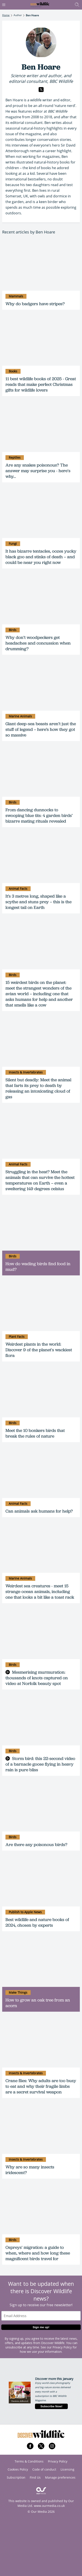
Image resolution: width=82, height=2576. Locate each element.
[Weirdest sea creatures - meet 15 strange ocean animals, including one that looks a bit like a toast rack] (41, 1547)
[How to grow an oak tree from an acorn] (41, 1961)
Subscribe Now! (51, 2406)
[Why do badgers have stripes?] (41, 265)
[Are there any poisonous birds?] (41, 1806)
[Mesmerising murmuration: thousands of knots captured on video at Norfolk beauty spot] (41, 1633)
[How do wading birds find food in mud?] (41, 1225)
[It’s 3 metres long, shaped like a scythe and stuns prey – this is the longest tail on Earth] (41, 857)
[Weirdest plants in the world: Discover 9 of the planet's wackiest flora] (41, 1305)
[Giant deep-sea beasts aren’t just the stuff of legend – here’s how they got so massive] (41, 685)
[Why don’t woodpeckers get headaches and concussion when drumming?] (41, 598)
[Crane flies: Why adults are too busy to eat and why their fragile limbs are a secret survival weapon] (41, 2042)
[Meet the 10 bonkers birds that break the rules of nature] (41, 1391)
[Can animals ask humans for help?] (41, 1472)
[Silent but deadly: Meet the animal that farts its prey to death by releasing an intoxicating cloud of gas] (41, 1041)
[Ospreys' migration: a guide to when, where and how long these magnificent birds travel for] (41, 2208)
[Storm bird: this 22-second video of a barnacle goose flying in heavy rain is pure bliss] (41, 1719)
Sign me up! (41, 2327)
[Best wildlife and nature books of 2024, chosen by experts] (41, 1880)
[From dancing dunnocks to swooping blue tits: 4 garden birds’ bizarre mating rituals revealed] (41, 771)
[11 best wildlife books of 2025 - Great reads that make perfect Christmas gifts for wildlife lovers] (41, 340)
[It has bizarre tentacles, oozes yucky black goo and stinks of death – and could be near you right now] (41, 512)
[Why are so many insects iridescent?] (41, 2128)
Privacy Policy (62, 2347)
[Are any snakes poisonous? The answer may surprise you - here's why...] (41, 426)
